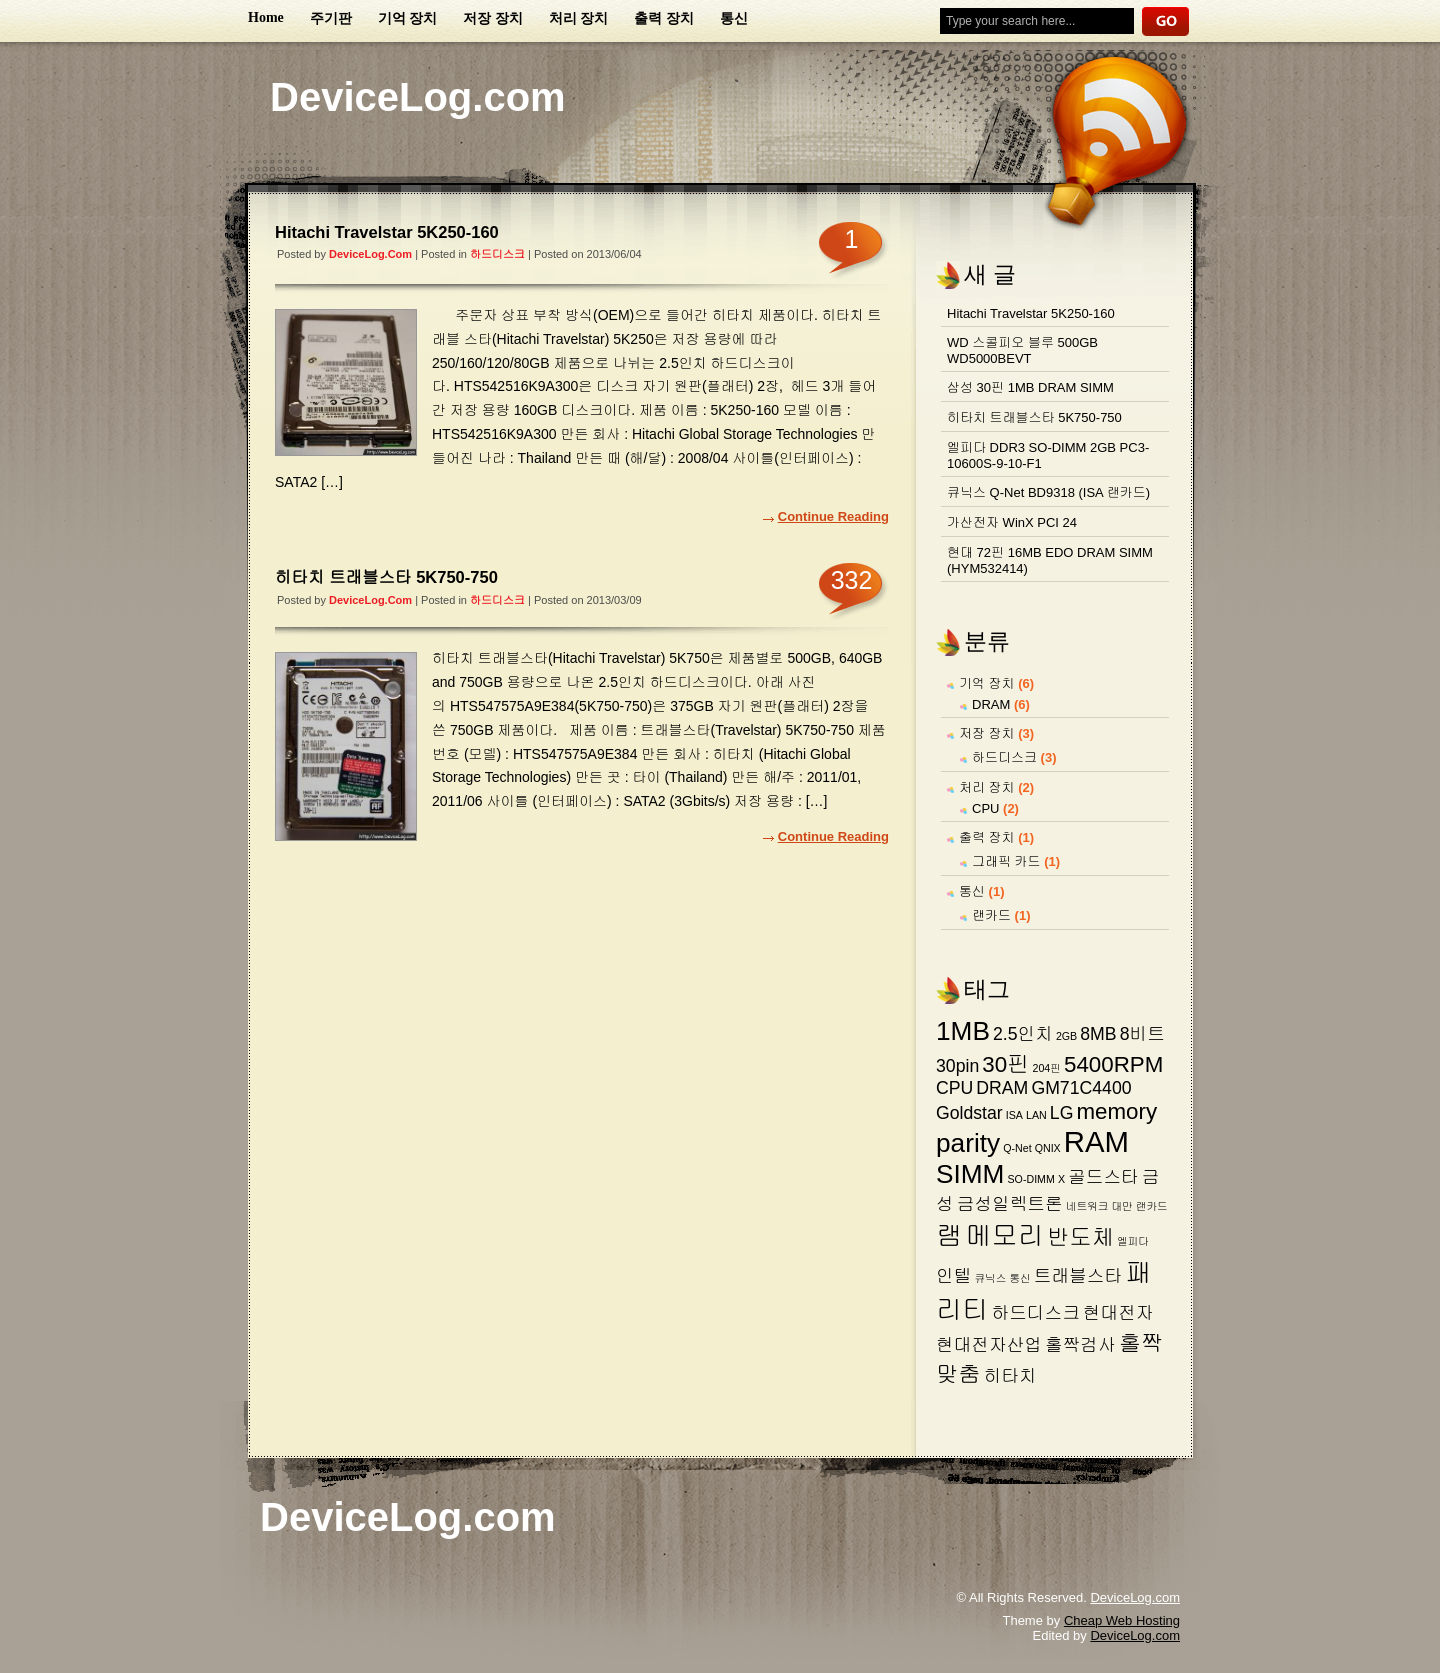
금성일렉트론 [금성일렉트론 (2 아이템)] (1010, 1204)
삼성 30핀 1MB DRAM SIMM (1030, 387)
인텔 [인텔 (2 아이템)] (953, 1276)
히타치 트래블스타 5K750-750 (386, 577)
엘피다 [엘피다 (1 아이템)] (1133, 1241)
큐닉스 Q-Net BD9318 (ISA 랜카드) (1048, 492)
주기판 (331, 18)
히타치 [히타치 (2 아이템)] (1010, 1376)
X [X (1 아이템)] (1061, 1179)
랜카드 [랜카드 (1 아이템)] (1152, 1206)
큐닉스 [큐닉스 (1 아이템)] (990, 1278)
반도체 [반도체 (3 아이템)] (1080, 1237)
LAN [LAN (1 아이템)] (1036, 1115)
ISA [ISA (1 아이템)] (1014, 1115)
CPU (985, 808)
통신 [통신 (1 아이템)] (1019, 1278)
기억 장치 (408, 18)
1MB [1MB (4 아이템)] (963, 1031)
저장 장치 (493, 18)
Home (266, 17)
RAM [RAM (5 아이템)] (1096, 1141)
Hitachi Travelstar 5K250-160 (387, 232)
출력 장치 (664, 18)
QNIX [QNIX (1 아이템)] (1048, 1148)
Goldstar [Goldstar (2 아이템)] (969, 1113)
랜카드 (991, 915)
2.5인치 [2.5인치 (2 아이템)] (1023, 1034)
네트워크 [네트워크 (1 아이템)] (1087, 1206)
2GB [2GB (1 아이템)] (1066, 1036)
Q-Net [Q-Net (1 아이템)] (1017, 1148)
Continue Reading (833, 516)
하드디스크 (497, 254)
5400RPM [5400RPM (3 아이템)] (1113, 1064)
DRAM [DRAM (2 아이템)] (1002, 1088)
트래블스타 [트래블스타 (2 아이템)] (1078, 1276)
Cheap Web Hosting (1122, 1620)
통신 (734, 18)
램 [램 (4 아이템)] (949, 1236)
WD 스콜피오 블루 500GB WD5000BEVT (1022, 350)
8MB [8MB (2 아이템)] (1098, 1034)
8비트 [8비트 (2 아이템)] (1142, 1034)
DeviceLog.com (418, 97)
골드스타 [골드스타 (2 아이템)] (1103, 1177)
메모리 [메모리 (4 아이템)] (1004, 1236)
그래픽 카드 (1006, 861)
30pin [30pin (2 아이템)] (957, 1066)
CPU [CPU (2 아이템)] (954, 1088)
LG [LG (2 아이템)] (1062, 1113)
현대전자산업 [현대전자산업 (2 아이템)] (989, 1345)
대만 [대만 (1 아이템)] (1121, 1206)
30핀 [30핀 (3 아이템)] (1005, 1064)
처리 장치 (579, 18)
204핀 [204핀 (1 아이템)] (1047, 1068)
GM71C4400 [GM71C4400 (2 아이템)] (1081, 1088)
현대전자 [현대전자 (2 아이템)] (1118, 1313)
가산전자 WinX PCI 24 (1012, 522)
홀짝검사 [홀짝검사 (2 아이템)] (1080, 1345)
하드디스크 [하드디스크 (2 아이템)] (1036, 1313)
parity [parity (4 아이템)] (968, 1143)
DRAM (991, 704)
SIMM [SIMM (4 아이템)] (970, 1174)
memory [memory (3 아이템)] (1116, 1111)
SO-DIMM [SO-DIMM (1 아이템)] (1031, 1179)
